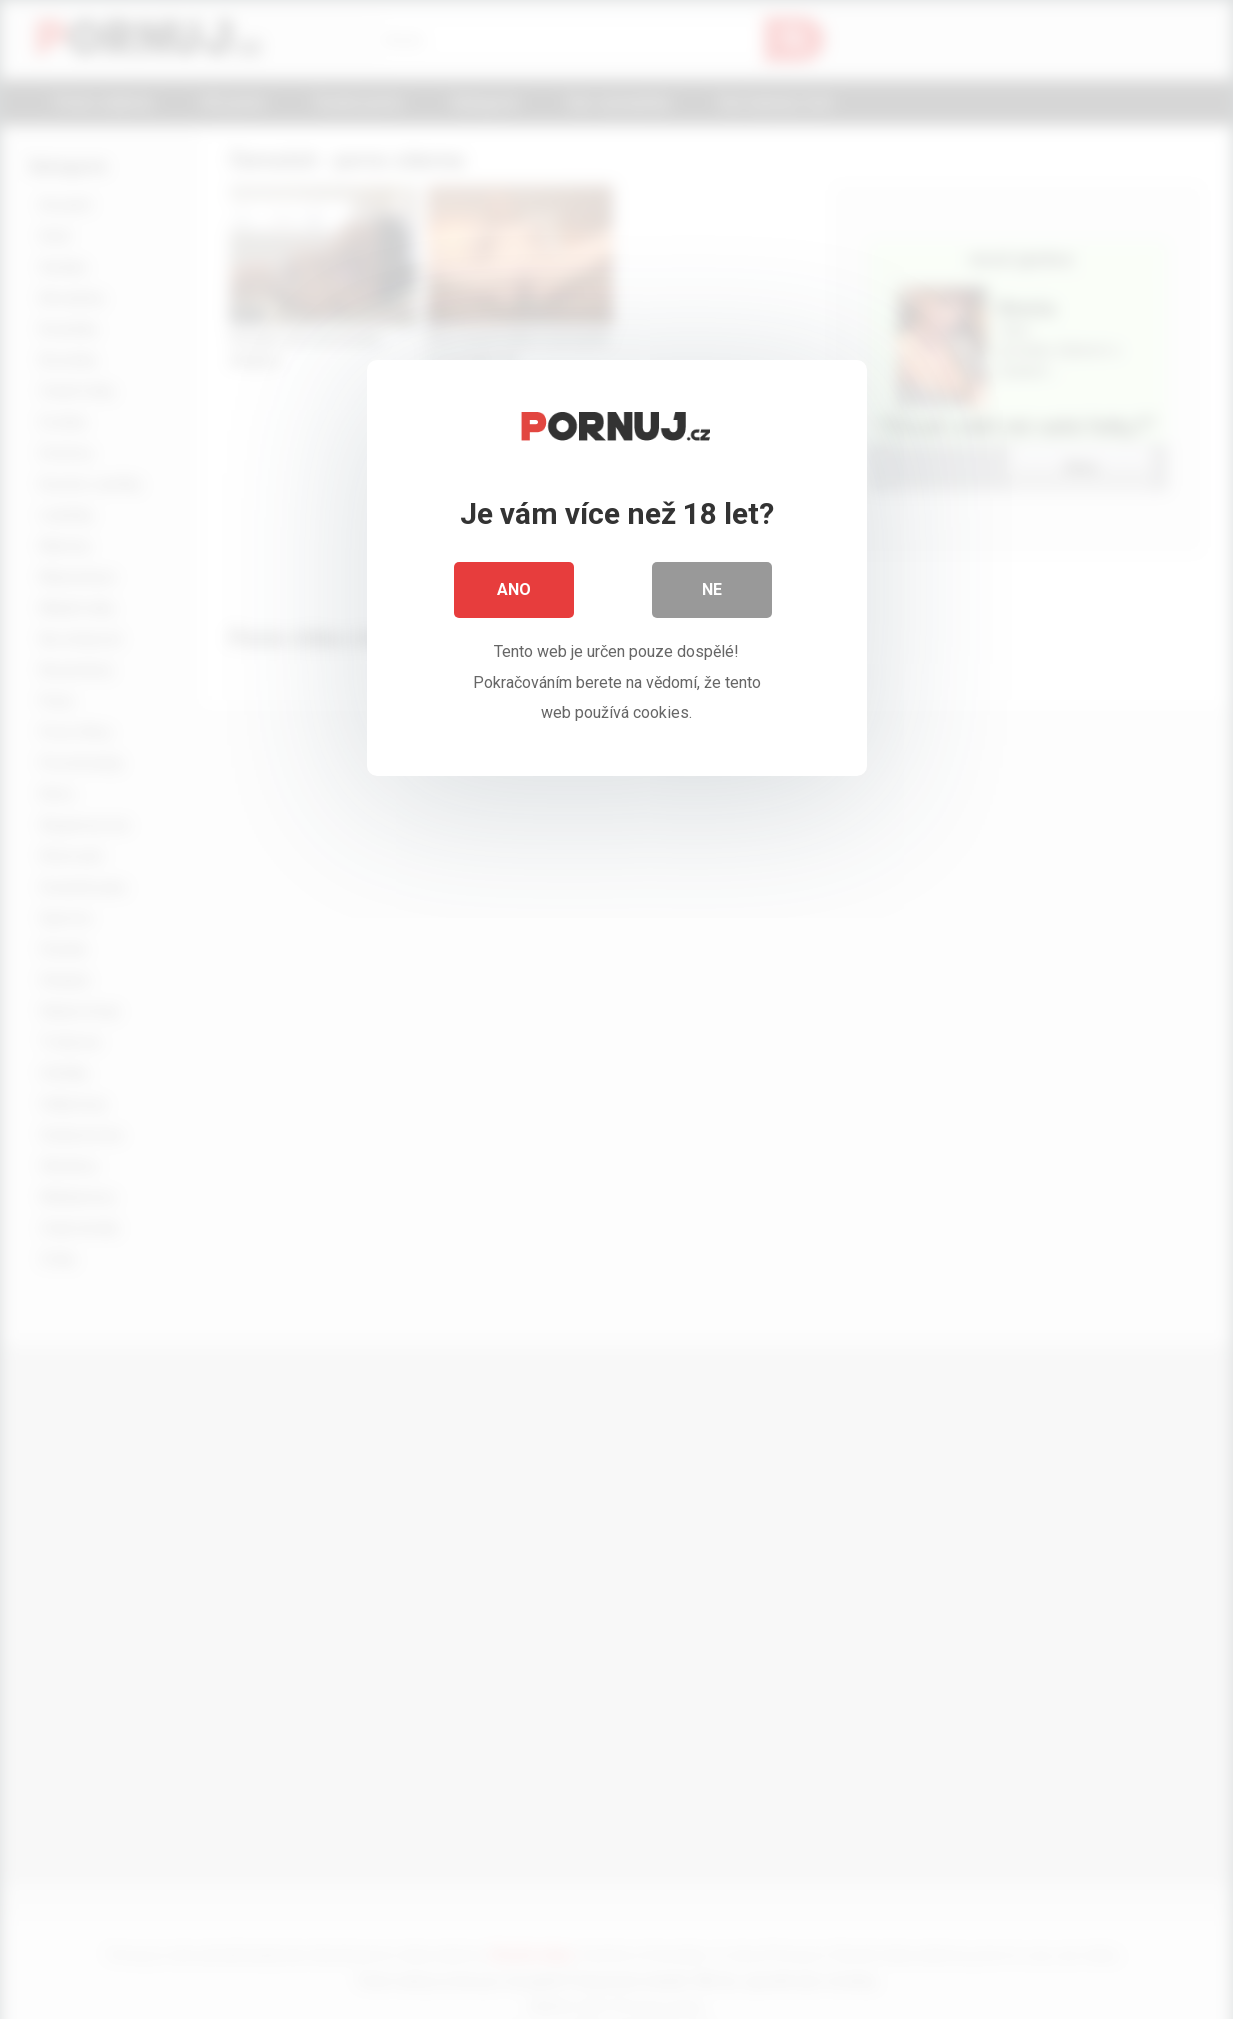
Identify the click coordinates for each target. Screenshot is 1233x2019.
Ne (712, 589)
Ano (514, 589)
